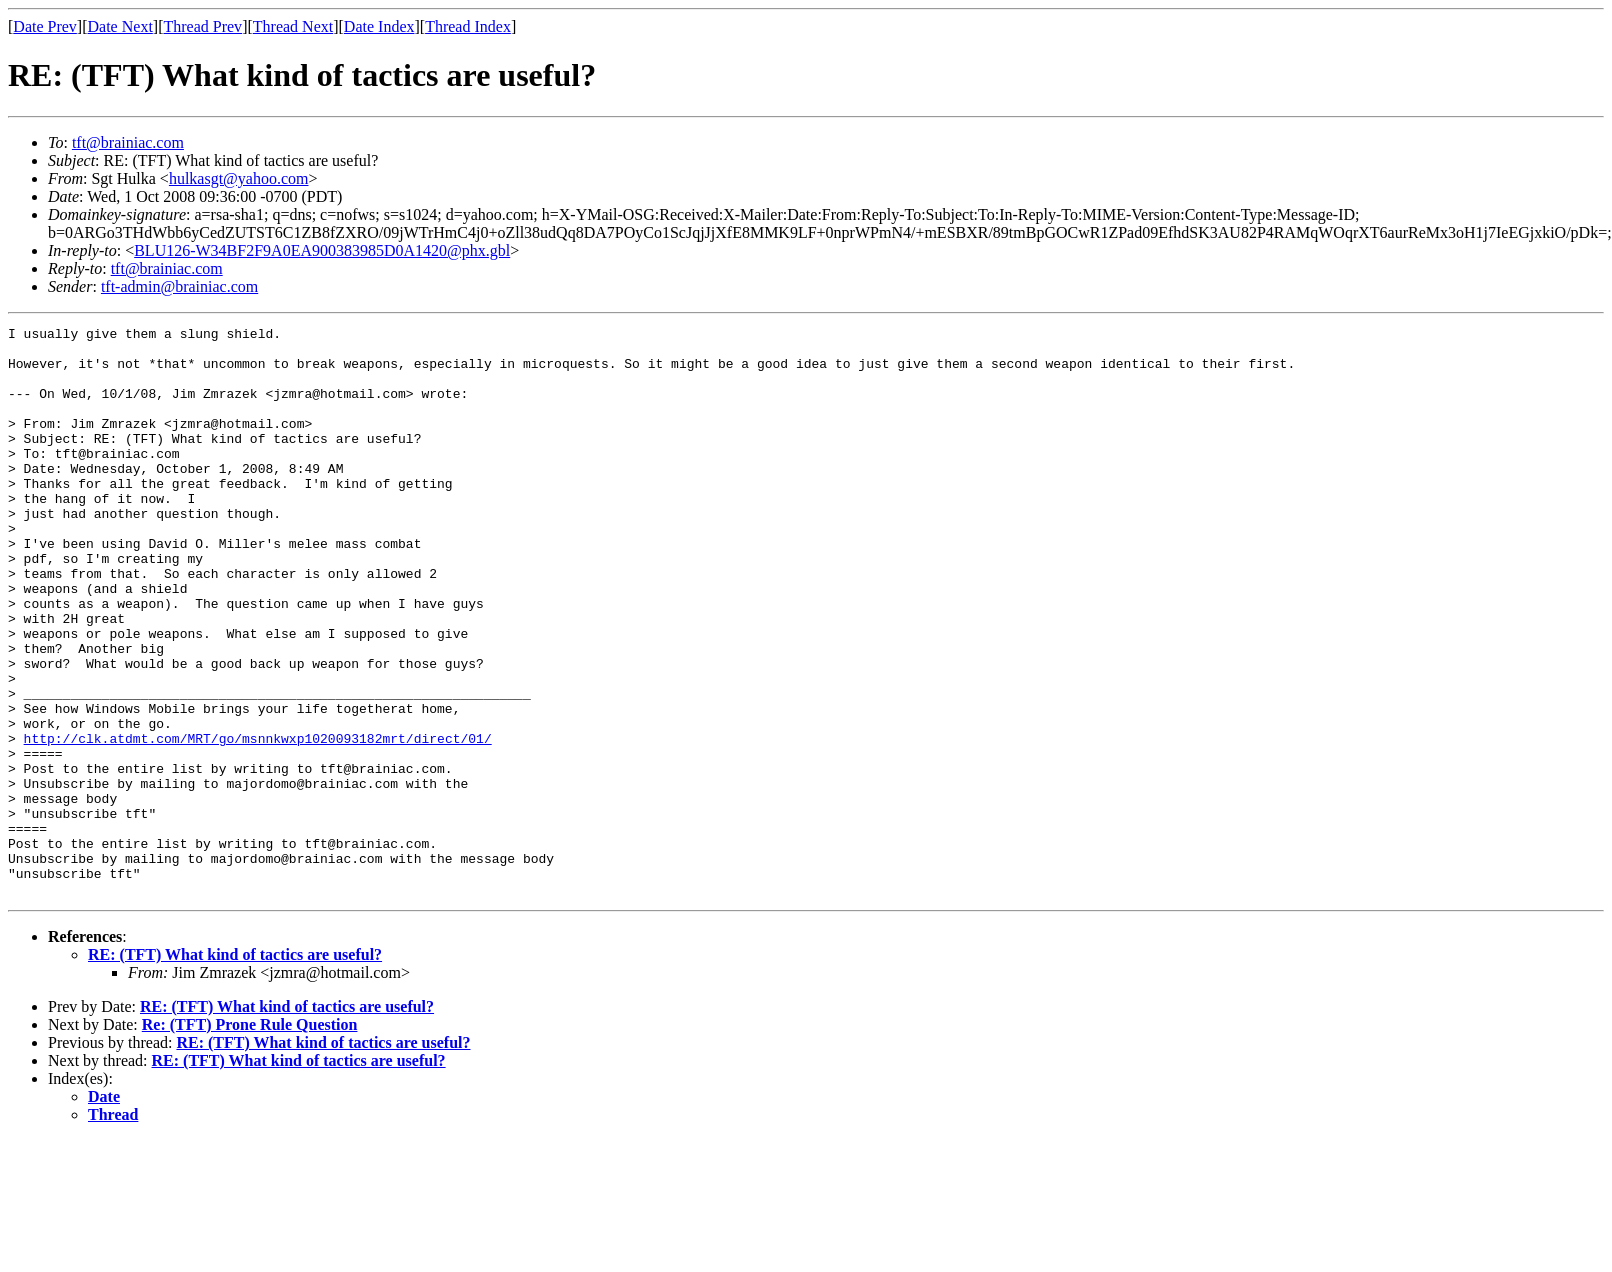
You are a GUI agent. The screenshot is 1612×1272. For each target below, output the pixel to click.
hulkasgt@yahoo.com (239, 178)
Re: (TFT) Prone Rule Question (250, 1138)
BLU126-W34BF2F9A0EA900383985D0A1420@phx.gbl (322, 250)
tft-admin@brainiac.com (179, 286)
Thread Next (293, 26)
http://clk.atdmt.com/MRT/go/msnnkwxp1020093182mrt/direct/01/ (258, 822)
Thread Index (468, 26)
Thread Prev (202, 26)
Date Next (120, 26)
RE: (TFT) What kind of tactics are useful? (235, 1068)
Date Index (379, 26)
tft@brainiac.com (128, 142)
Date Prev (45, 26)
